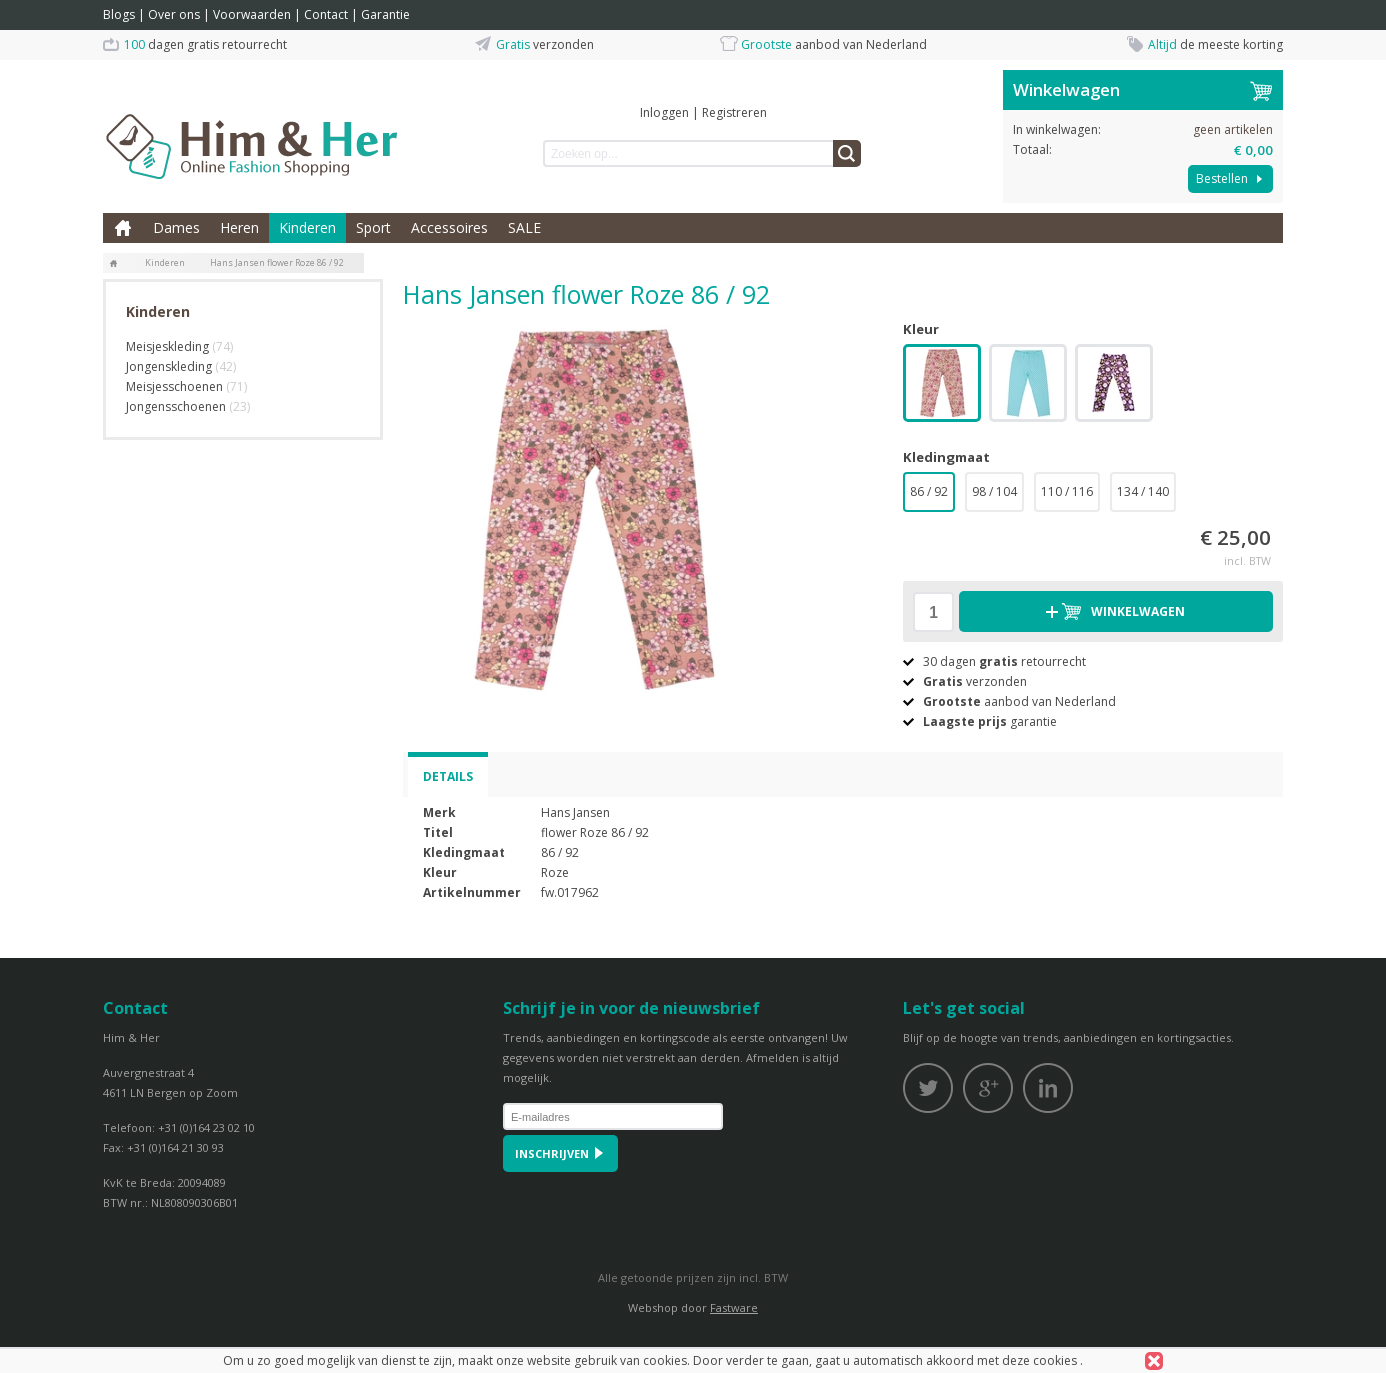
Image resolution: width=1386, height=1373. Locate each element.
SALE (524, 227)
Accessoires (449, 227)
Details (448, 776)
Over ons (174, 14)
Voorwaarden (252, 14)
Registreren (734, 112)
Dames (176, 227)
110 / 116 (1067, 491)
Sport (373, 227)
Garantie (385, 14)
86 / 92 (929, 491)
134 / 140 (1143, 491)
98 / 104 (994, 491)
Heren (239, 227)
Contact (326, 14)
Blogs (119, 14)
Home (123, 228)
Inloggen (664, 112)
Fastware (734, 1307)
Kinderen (307, 227)
